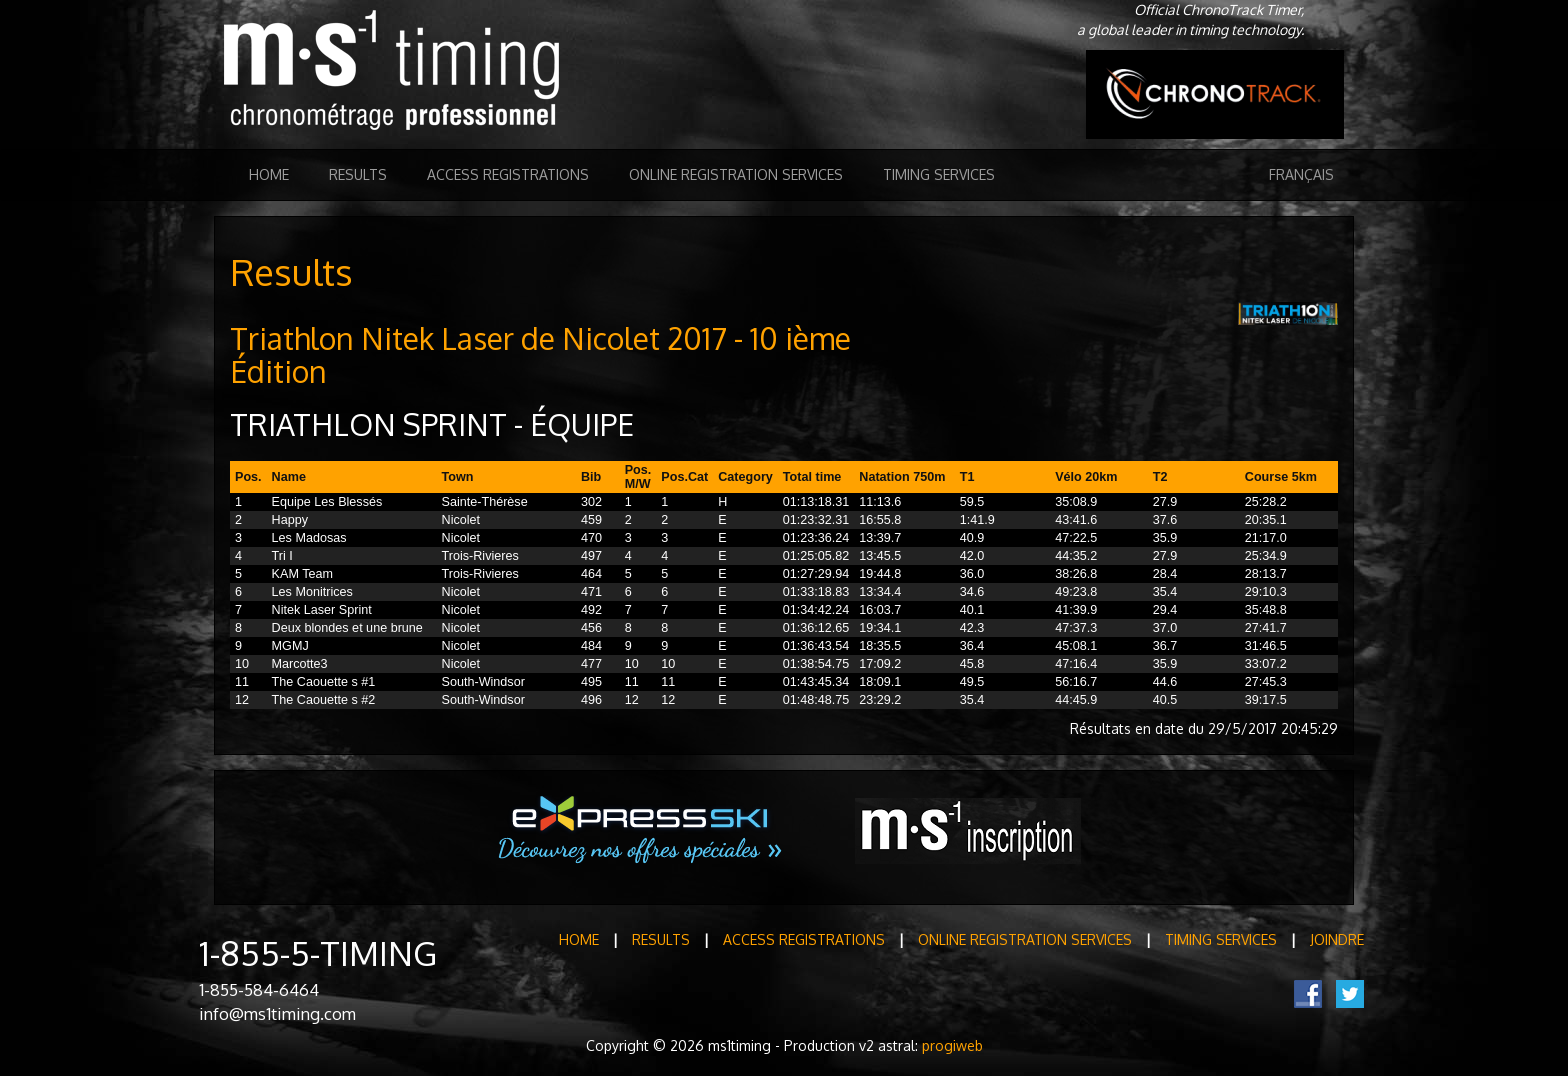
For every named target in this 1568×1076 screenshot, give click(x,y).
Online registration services (736, 174)
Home (269, 174)
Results (358, 174)
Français (1301, 174)
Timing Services (939, 174)
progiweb (952, 1045)
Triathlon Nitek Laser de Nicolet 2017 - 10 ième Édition (540, 354)
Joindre (1337, 939)
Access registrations (508, 174)
